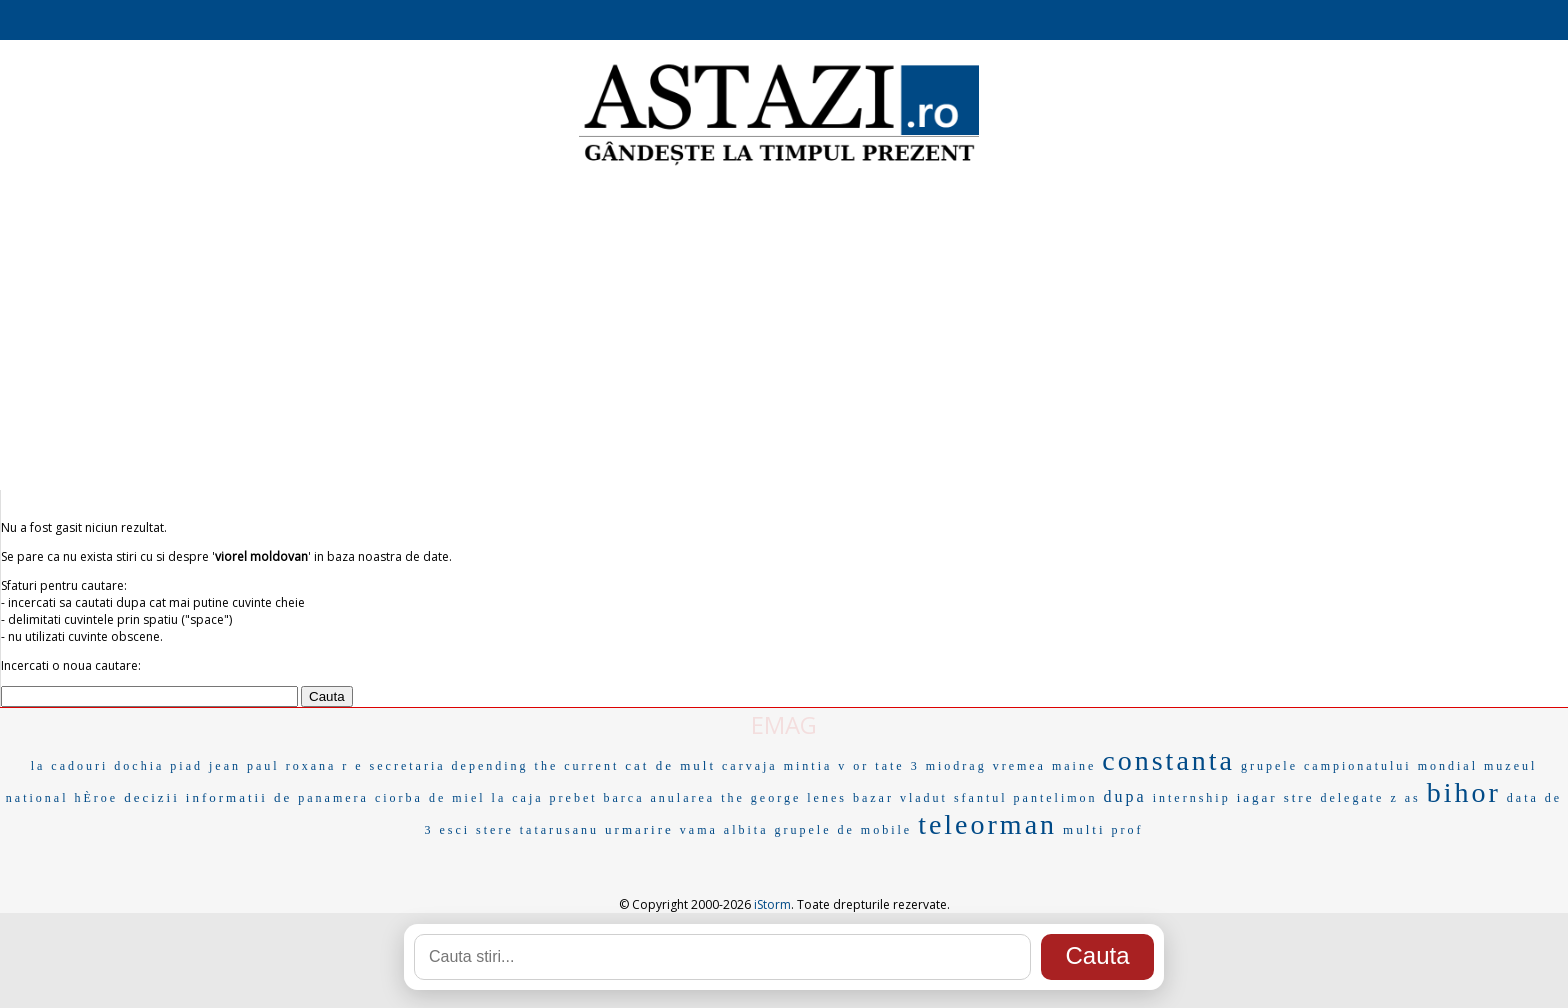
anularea (683, 798)
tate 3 (897, 766)
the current (577, 766)
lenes (827, 798)
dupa (1125, 796)
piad (186, 766)
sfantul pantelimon (1026, 798)
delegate (1352, 798)
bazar (873, 798)
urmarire (639, 829)
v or (853, 766)
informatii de (239, 797)
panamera (333, 798)
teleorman (987, 824)
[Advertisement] (784, 330)
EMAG (784, 724)
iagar (1257, 797)
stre (1299, 797)
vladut (924, 798)
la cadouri (70, 766)
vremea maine (1045, 766)
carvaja (750, 766)
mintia (808, 766)
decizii (152, 797)
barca (624, 798)
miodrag (956, 766)
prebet (574, 798)
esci (454, 830)
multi (1084, 829)
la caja (518, 798)
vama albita (724, 830)
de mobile (874, 830)
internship (1192, 798)
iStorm (772, 904)
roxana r (318, 766)
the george (761, 798)
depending (490, 766)
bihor (1464, 792)
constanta (1168, 760)
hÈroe (96, 798)
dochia (139, 766)
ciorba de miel (430, 798)
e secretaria (400, 766)
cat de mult (670, 765)
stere (495, 830)
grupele (802, 830)
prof (1128, 830)
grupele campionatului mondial (1359, 766)
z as (1405, 798)
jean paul (244, 766)
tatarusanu (559, 830)
